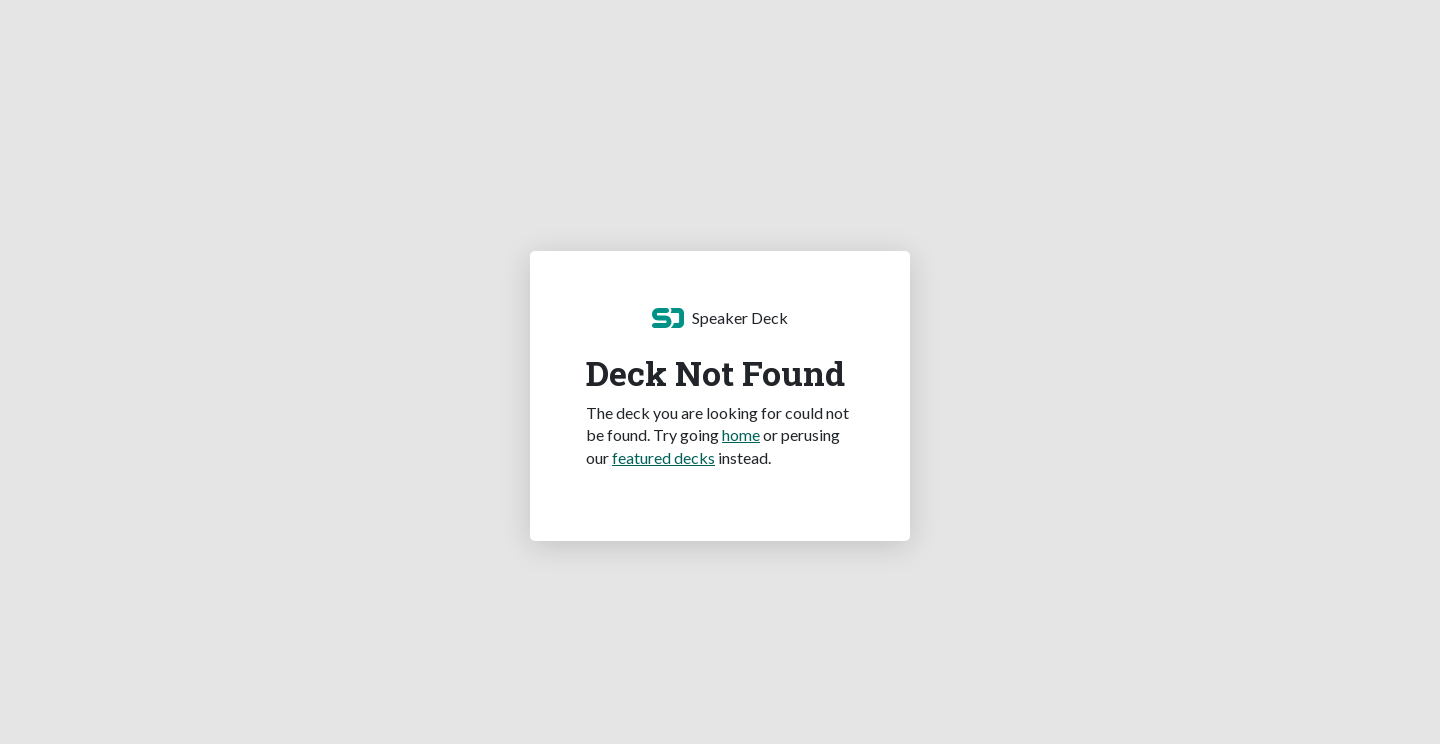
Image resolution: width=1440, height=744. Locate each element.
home (741, 434)
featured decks (663, 457)
